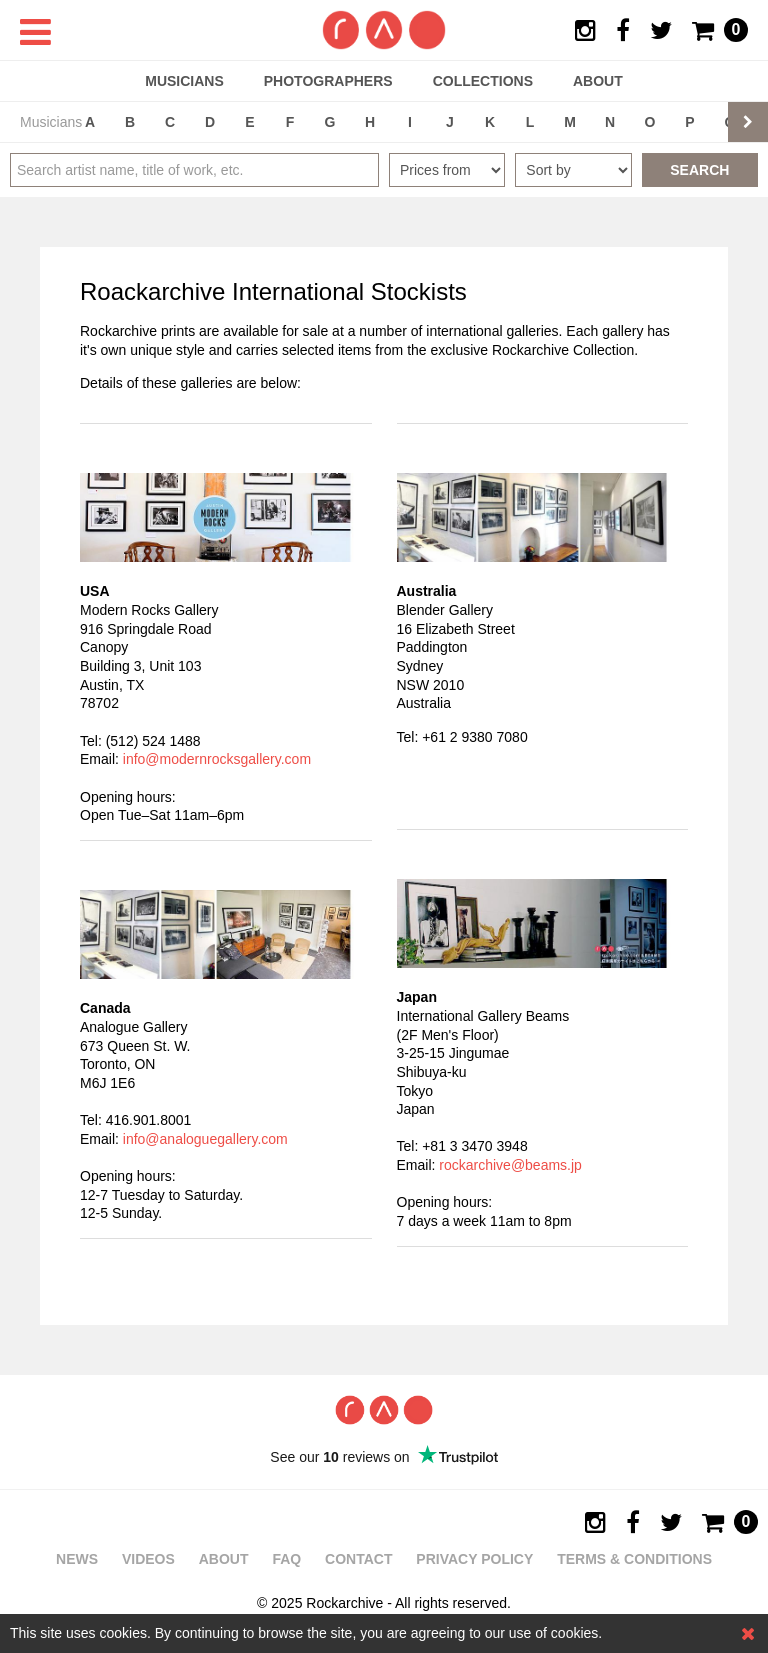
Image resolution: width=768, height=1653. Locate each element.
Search (699, 170)
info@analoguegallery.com (205, 1139)
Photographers (328, 81)
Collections (483, 81)
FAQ (286, 1559)
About (598, 81)
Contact (358, 1559)
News (77, 1559)
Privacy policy (474, 1559)
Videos (148, 1559)
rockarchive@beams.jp (510, 1165)
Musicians (184, 81)
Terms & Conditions (634, 1559)
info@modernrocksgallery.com (217, 759)
